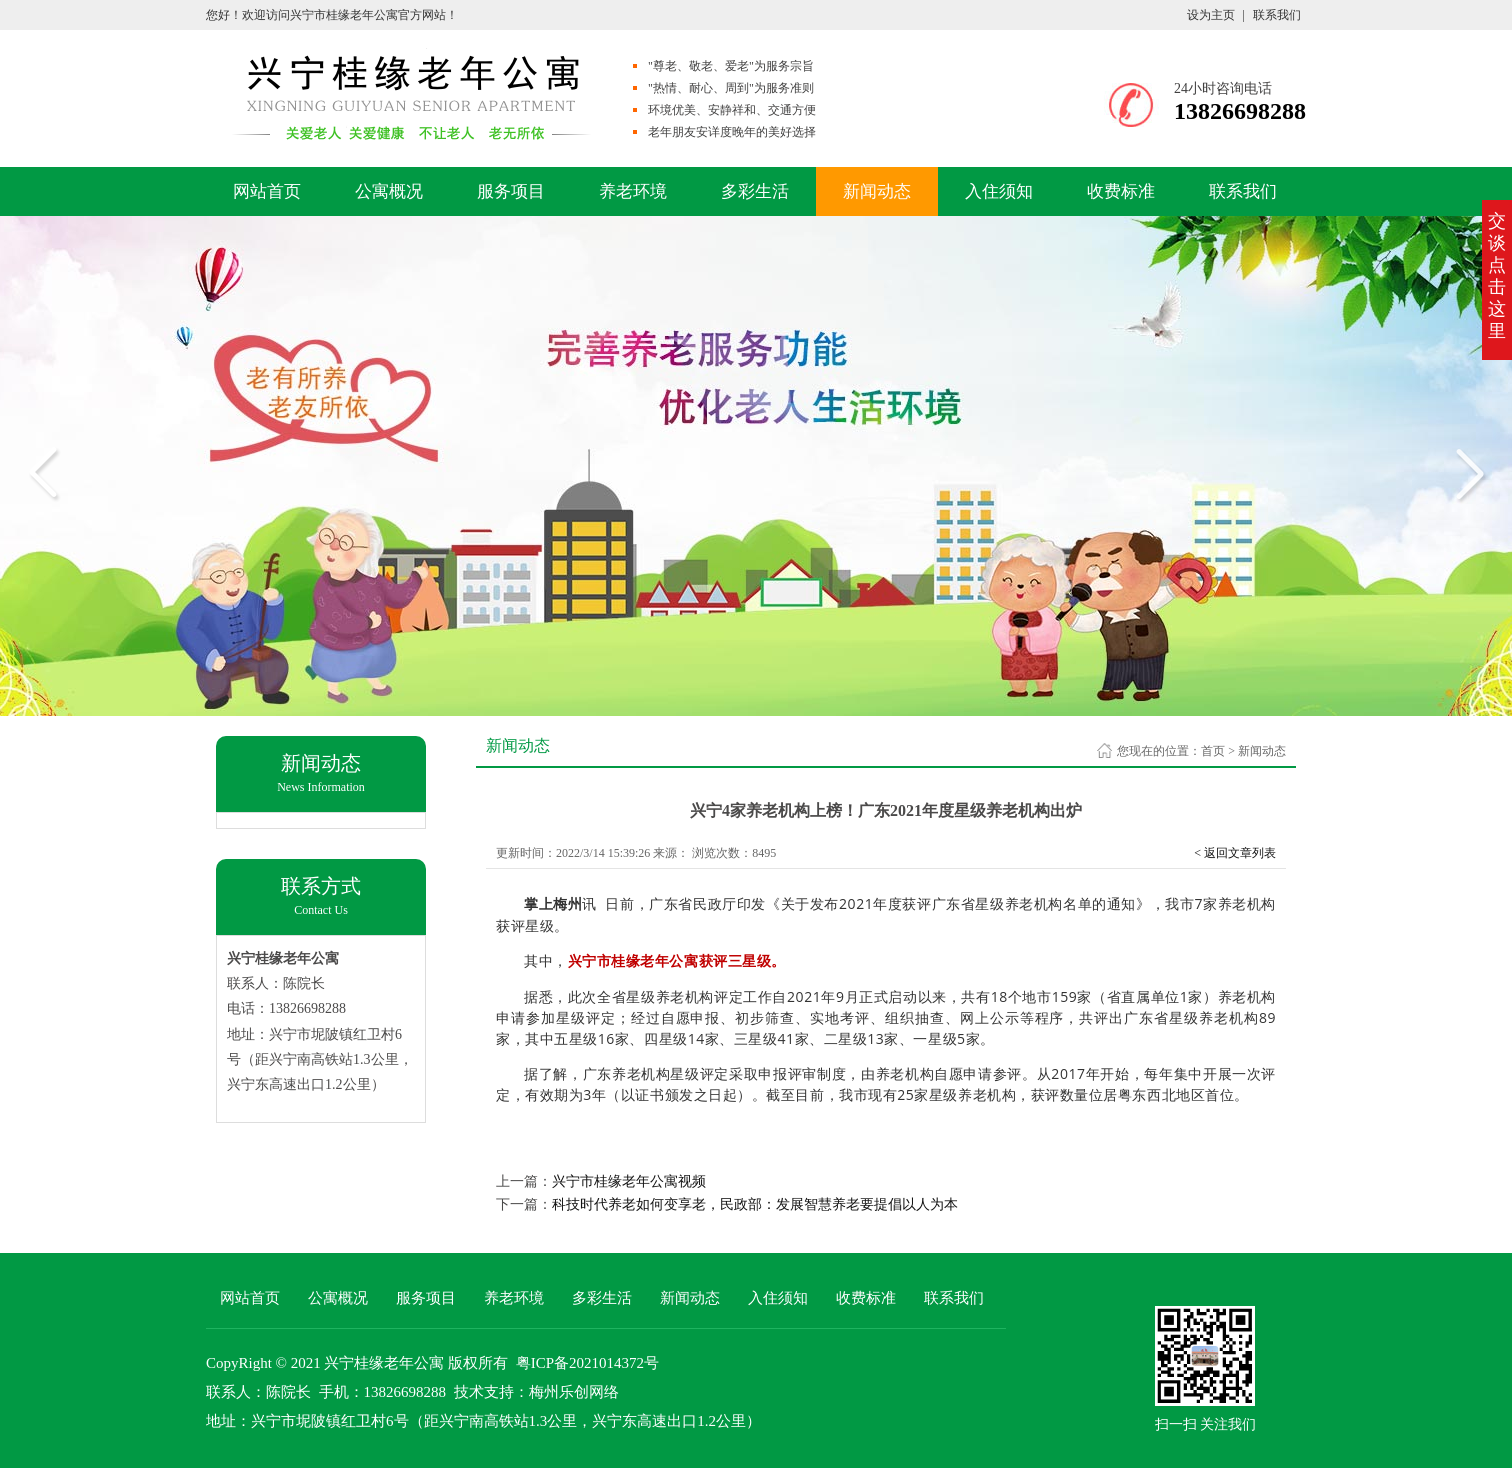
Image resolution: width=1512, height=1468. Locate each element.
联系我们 (1277, 15)
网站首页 (267, 191)
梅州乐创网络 (574, 1392)
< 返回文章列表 (1235, 853)
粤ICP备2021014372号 (587, 1363)
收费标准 (1121, 191)
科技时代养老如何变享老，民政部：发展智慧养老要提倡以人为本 (755, 1204)
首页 (1213, 751)
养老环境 (633, 191)
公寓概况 (389, 191)
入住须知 (999, 191)
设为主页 (1211, 15)
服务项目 (511, 191)
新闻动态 (877, 191)
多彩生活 (755, 191)
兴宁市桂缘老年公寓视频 (629, 1181)
